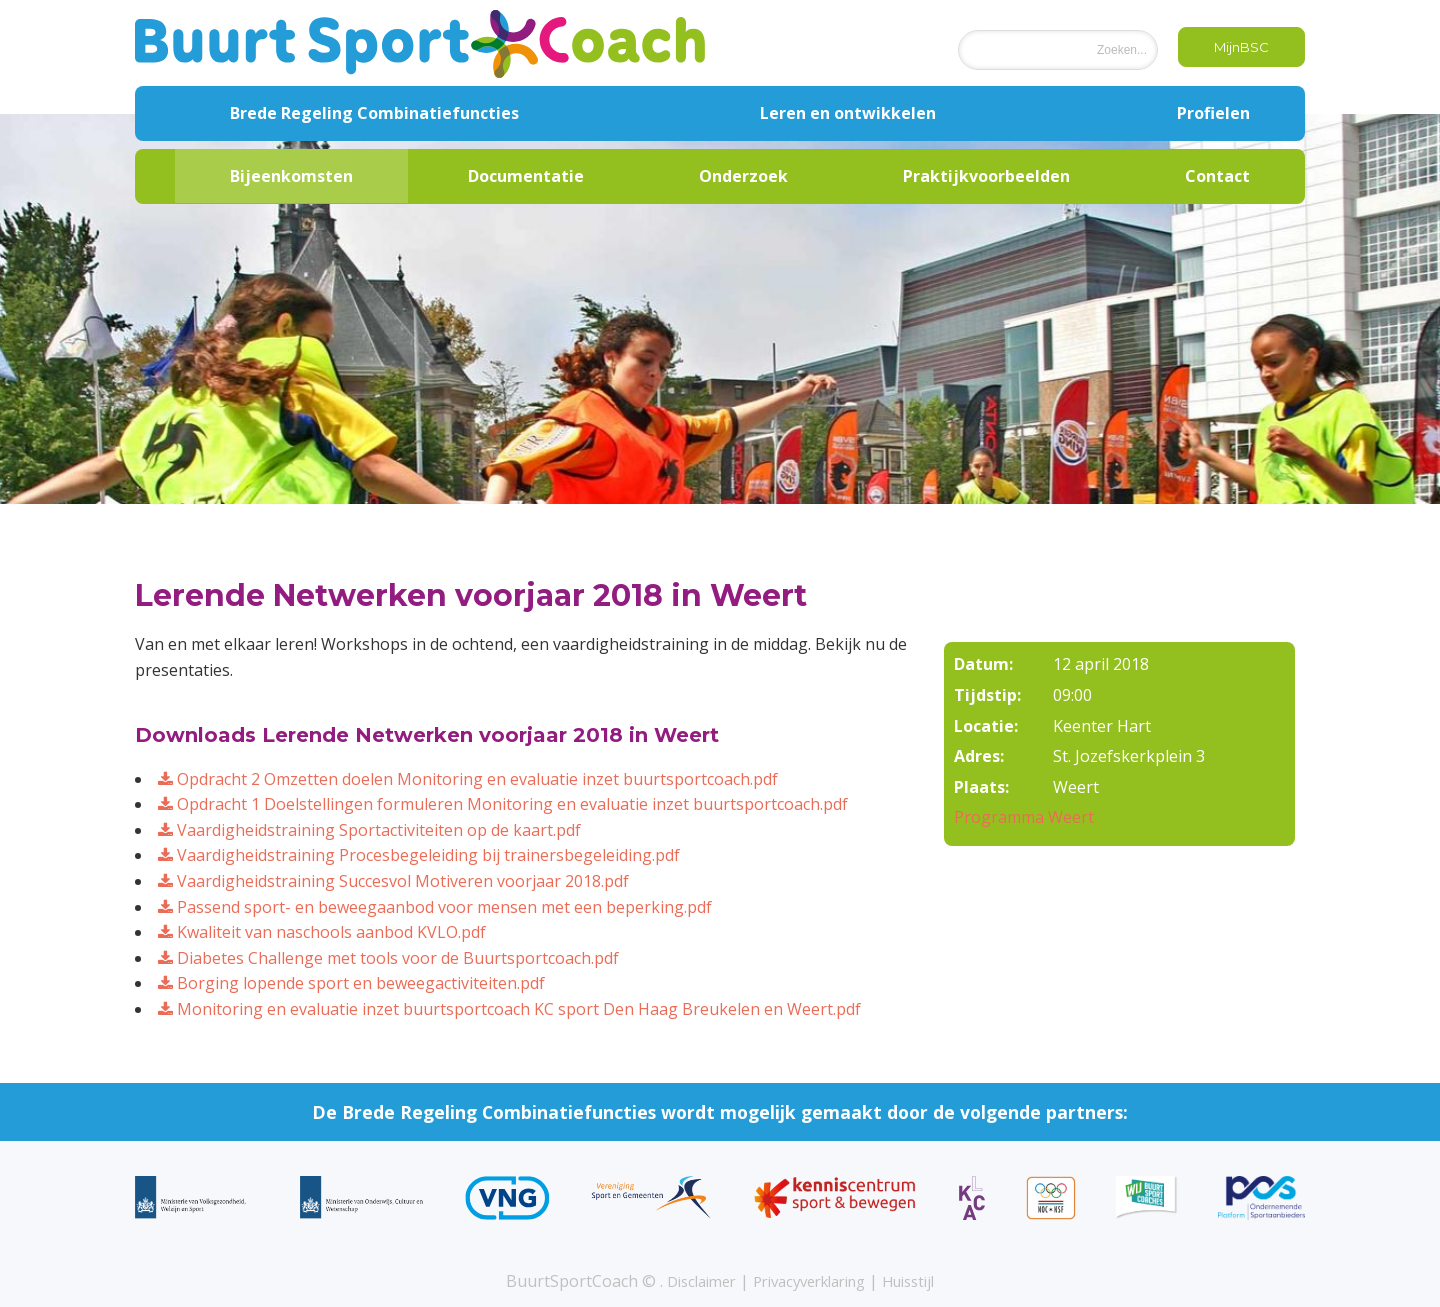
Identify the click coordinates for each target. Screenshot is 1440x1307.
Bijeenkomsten (291, 176)
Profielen (1213, 113)
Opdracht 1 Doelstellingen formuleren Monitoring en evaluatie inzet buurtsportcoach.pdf (503, 804)
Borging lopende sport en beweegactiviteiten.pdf (351, 983)
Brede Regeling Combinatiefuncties (374, 113)
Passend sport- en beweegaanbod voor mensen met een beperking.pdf (435, 907)
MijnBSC (1233, 48)
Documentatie (526, 176)
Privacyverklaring (810, 1281)
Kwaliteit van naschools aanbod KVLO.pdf (322, 932)
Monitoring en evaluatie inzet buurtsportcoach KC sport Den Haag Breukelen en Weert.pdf (509, 1009)
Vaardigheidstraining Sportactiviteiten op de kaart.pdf (369, 830)
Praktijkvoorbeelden (986, 176)
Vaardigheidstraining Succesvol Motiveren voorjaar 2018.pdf (393, 881)
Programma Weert (1024, 817)
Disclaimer (689, 1281)
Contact (1217, 176)
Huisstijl (922, 1281)
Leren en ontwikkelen (848, 113)
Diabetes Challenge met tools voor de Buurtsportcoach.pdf (388, 958)
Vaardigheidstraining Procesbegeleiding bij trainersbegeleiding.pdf (419, 855)
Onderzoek (743, 176)
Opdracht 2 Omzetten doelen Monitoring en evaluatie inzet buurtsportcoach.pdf (468, 779)
